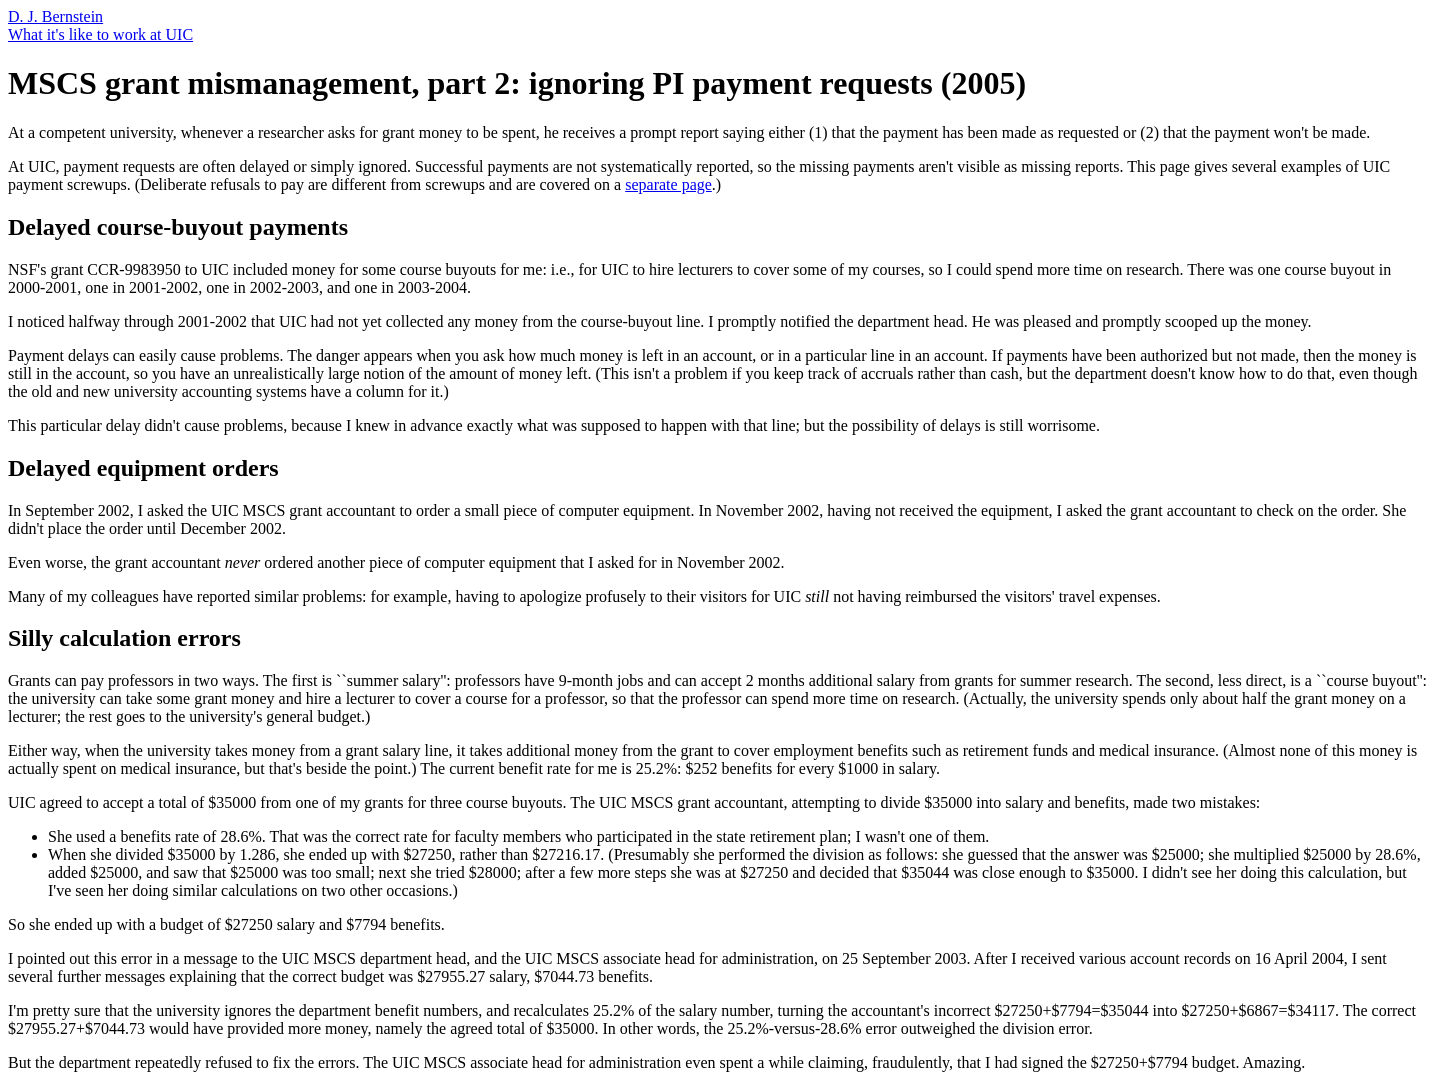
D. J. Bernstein (55, 16)
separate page (668, 184)
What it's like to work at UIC (100, 34)
